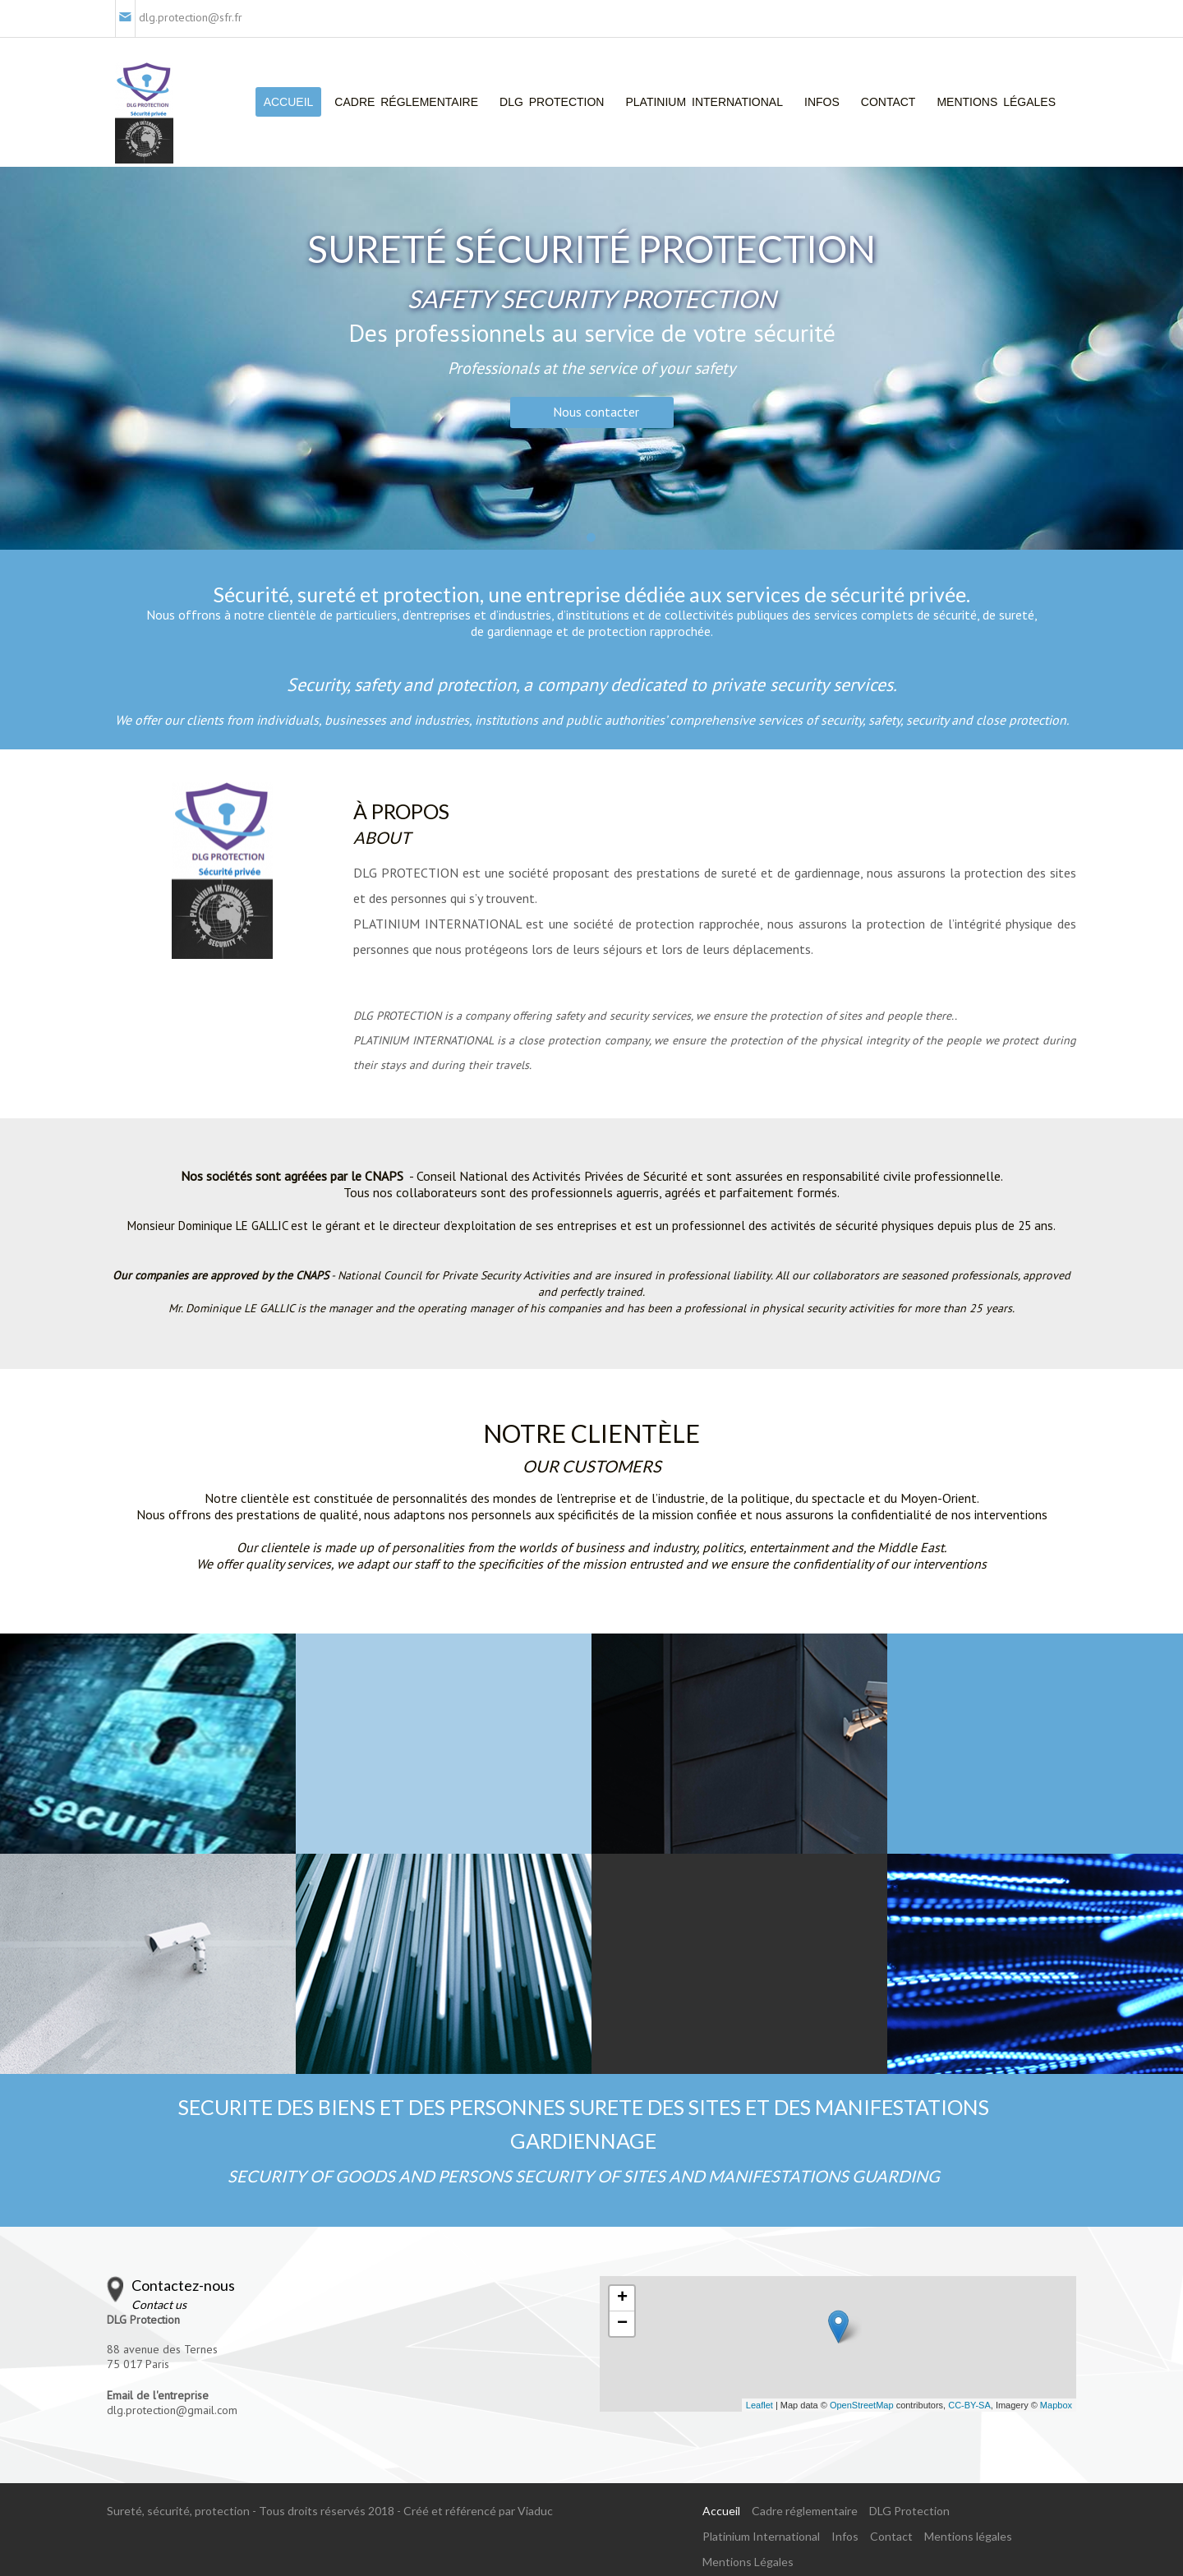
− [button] (622, 2323)
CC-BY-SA (969, 2405)
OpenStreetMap (862, 2405)
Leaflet (759, 2405)
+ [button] (622, 2298)
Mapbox (1056, 2405)
